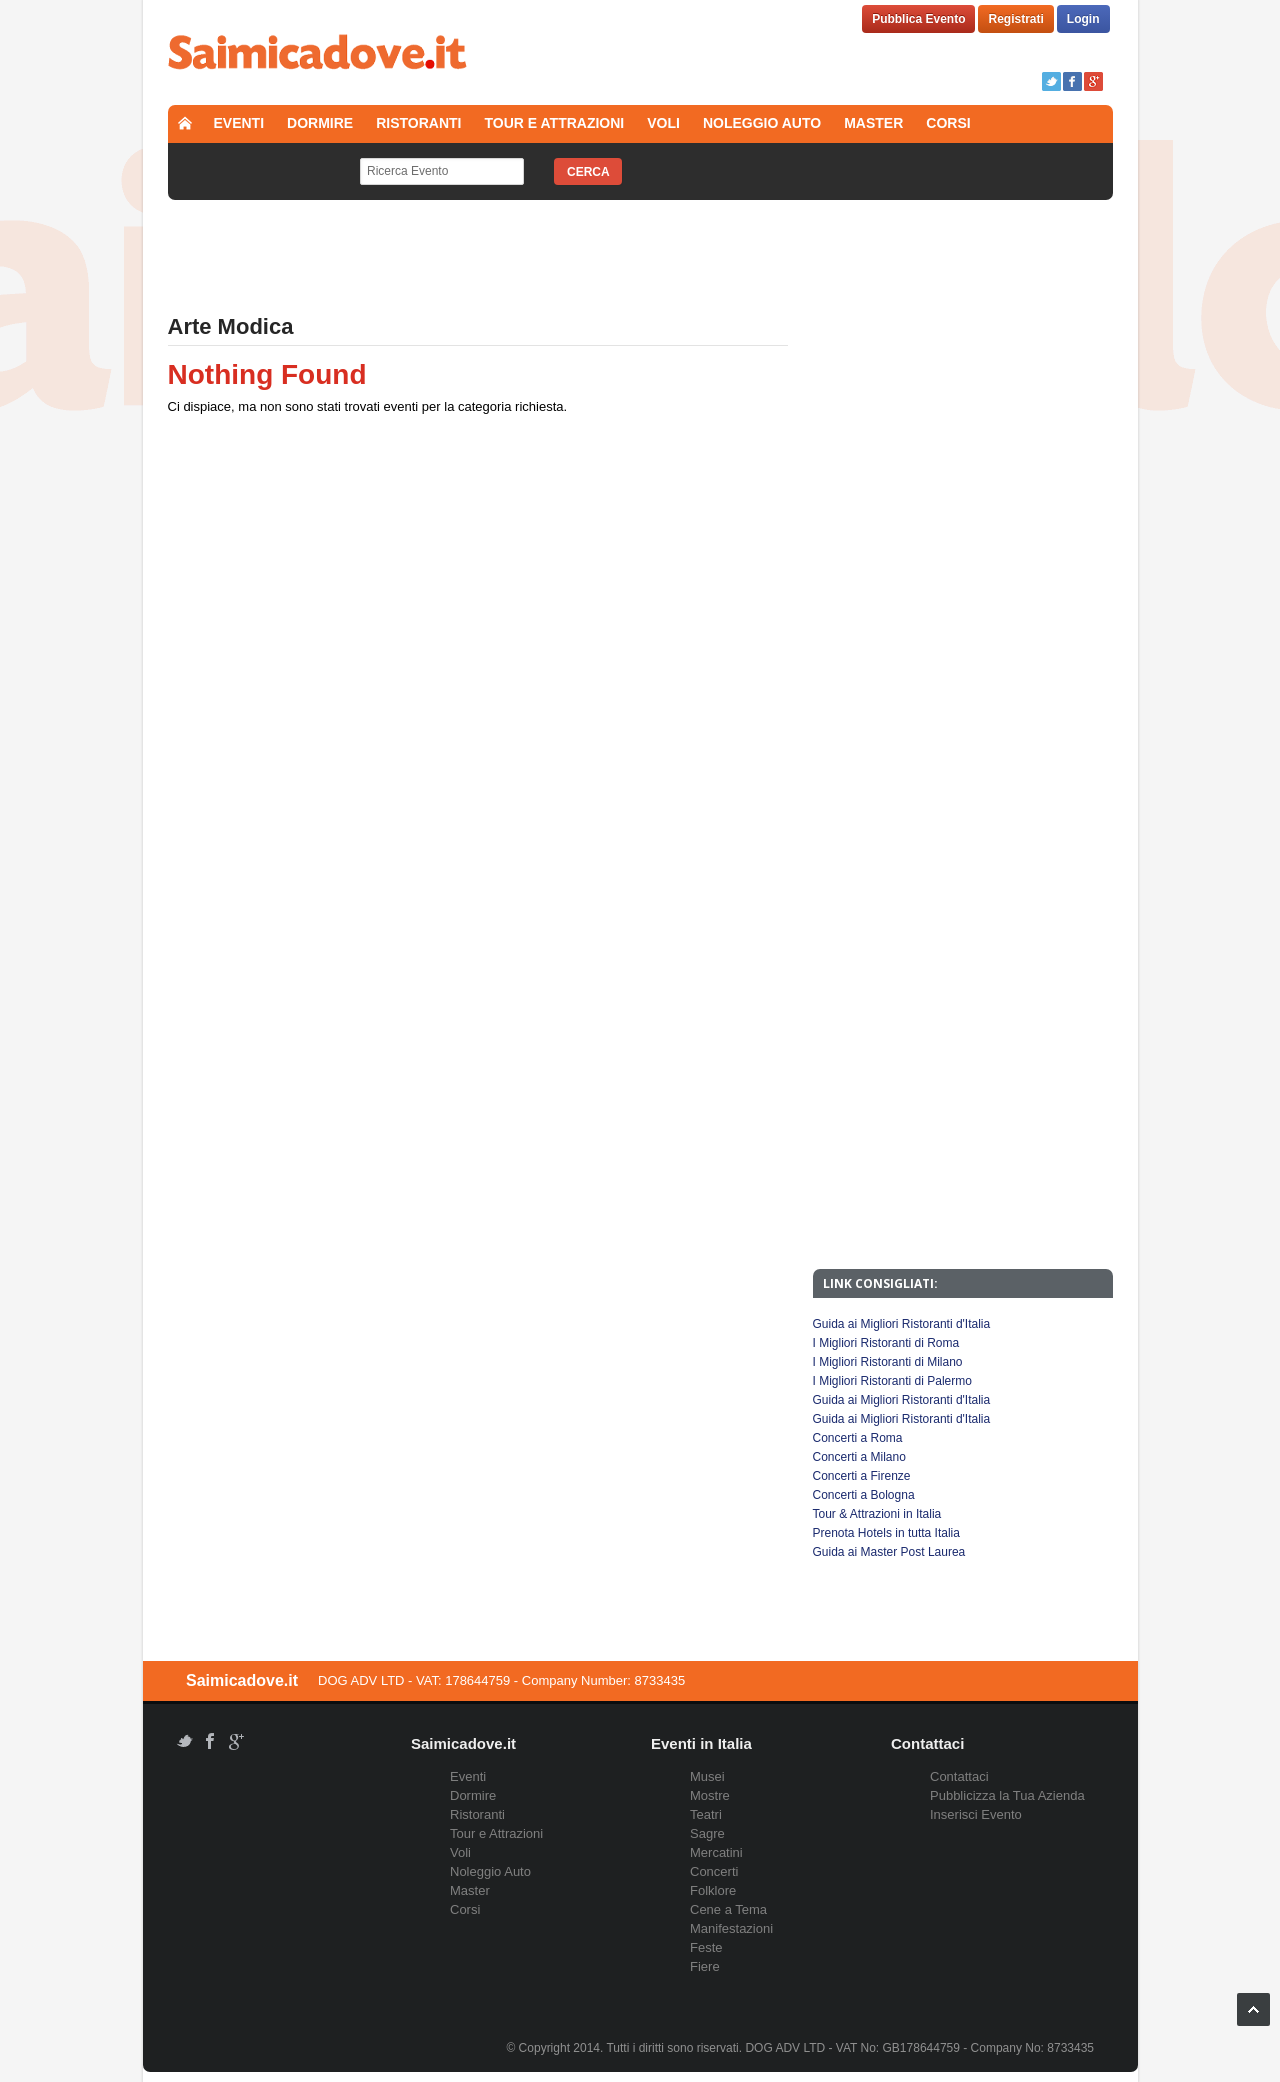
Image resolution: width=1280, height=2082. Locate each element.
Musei (707, 1776)
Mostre (710, 1795)
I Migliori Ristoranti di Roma (886, 1343)
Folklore (713, 1890)
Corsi (948, 123)
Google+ (1093, 81)
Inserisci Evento (976, 1814)
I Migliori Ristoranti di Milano (888, 1362)
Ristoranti (418, 123)
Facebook (1072, 81)
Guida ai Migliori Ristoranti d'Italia (902, 1324)
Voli (663, 123)
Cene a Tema (728, 1909)
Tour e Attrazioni (555, 123)
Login (1083, 19)
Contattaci (959, 1776)
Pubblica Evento (918, 19)
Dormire (320, 123)
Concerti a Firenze (862, 1476)
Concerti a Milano (859, 1457)
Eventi (239, 123)
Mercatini (716, 1852)
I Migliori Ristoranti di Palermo (892, 1381)
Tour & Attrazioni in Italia (877, 1514)
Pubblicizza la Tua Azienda (1007, 1795)
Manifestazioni (731, 1928)
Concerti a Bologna (864, 1495)
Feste (706, 1947)
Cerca (588, 172)
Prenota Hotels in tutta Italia (886, 1533)
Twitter (1051, 81)
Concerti (714, 1871)
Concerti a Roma (858, 1438)
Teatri (706, 1814)
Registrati (1015, 19)
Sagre (707, 1833)
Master (873, 123)
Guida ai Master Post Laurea (889, 1552)
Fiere (705, 1966)
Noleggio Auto (762, 123)
